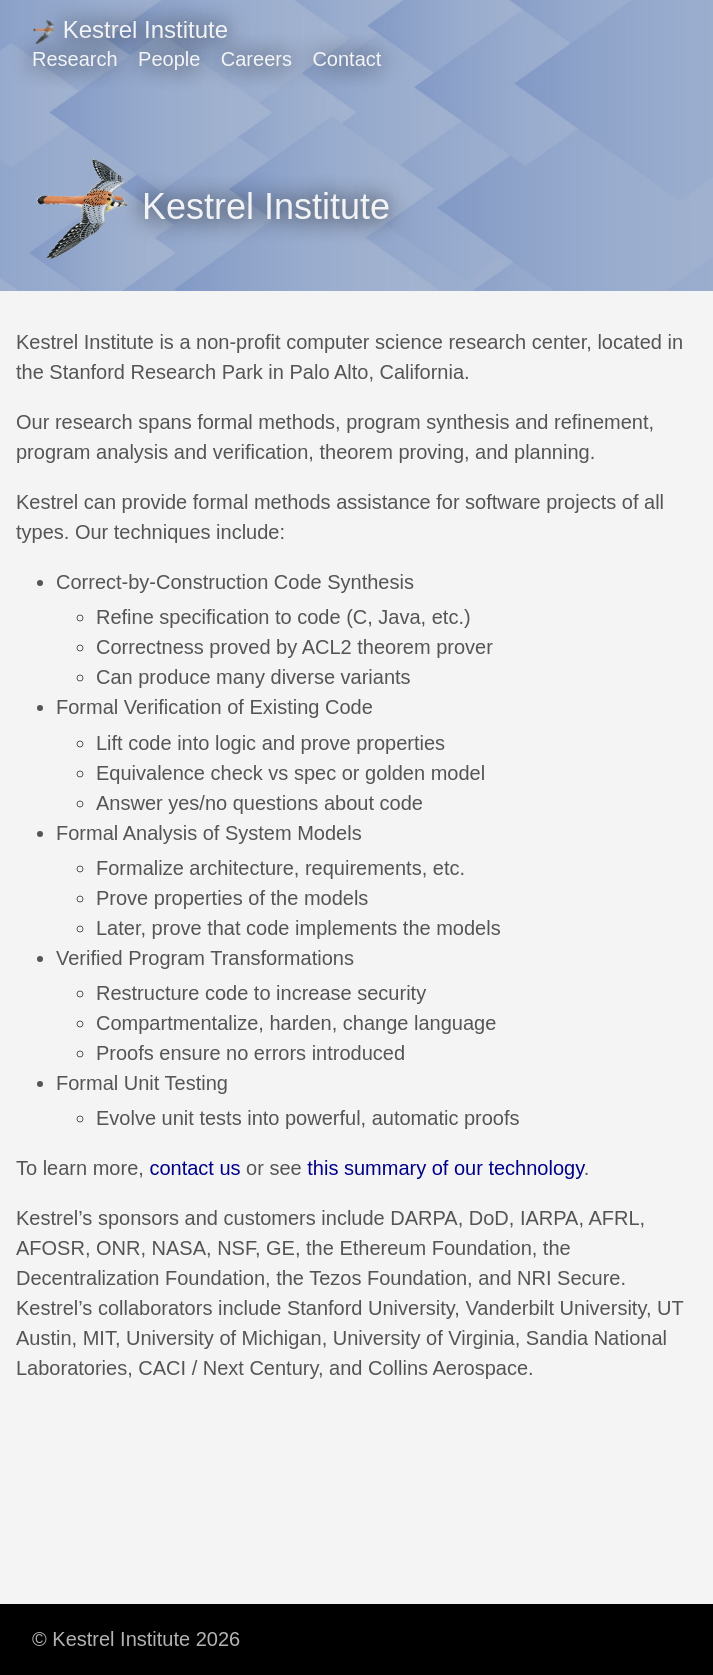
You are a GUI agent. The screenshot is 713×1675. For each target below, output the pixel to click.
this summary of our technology (445, 1168)
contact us (194, 1168)
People (169, 59)
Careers (256, 59)
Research (75, 59)
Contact (346, 59)
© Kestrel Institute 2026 (136, 1639)
